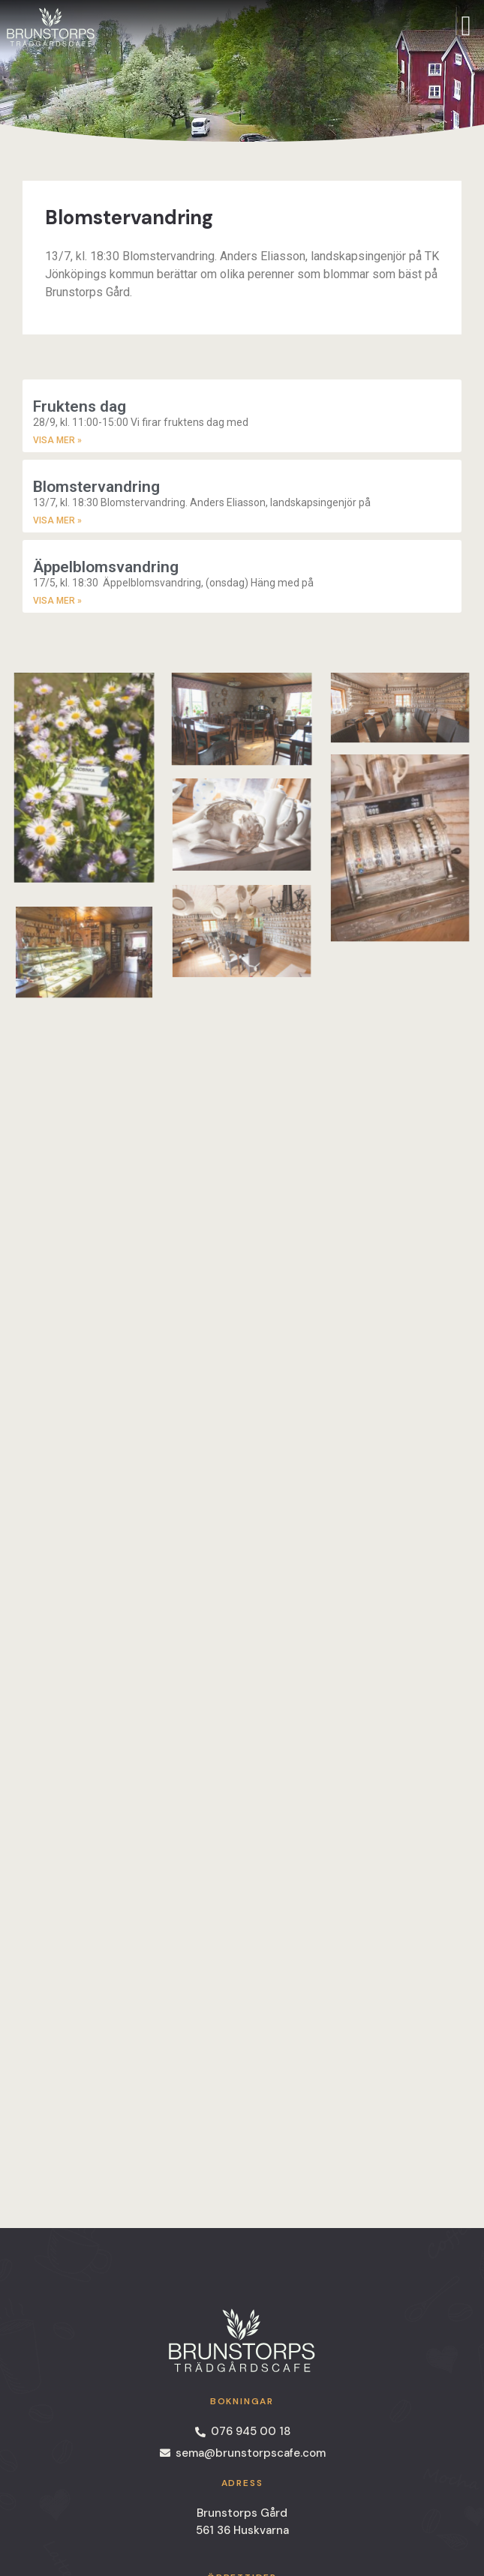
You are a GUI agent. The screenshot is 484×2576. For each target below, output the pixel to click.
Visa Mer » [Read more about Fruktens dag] (57, 440)
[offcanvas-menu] (465, 26)
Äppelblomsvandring (106, 567)
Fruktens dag (79, 406)
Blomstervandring (96, 487)
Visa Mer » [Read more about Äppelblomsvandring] (57, 600)
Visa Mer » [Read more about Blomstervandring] (57, 520)
